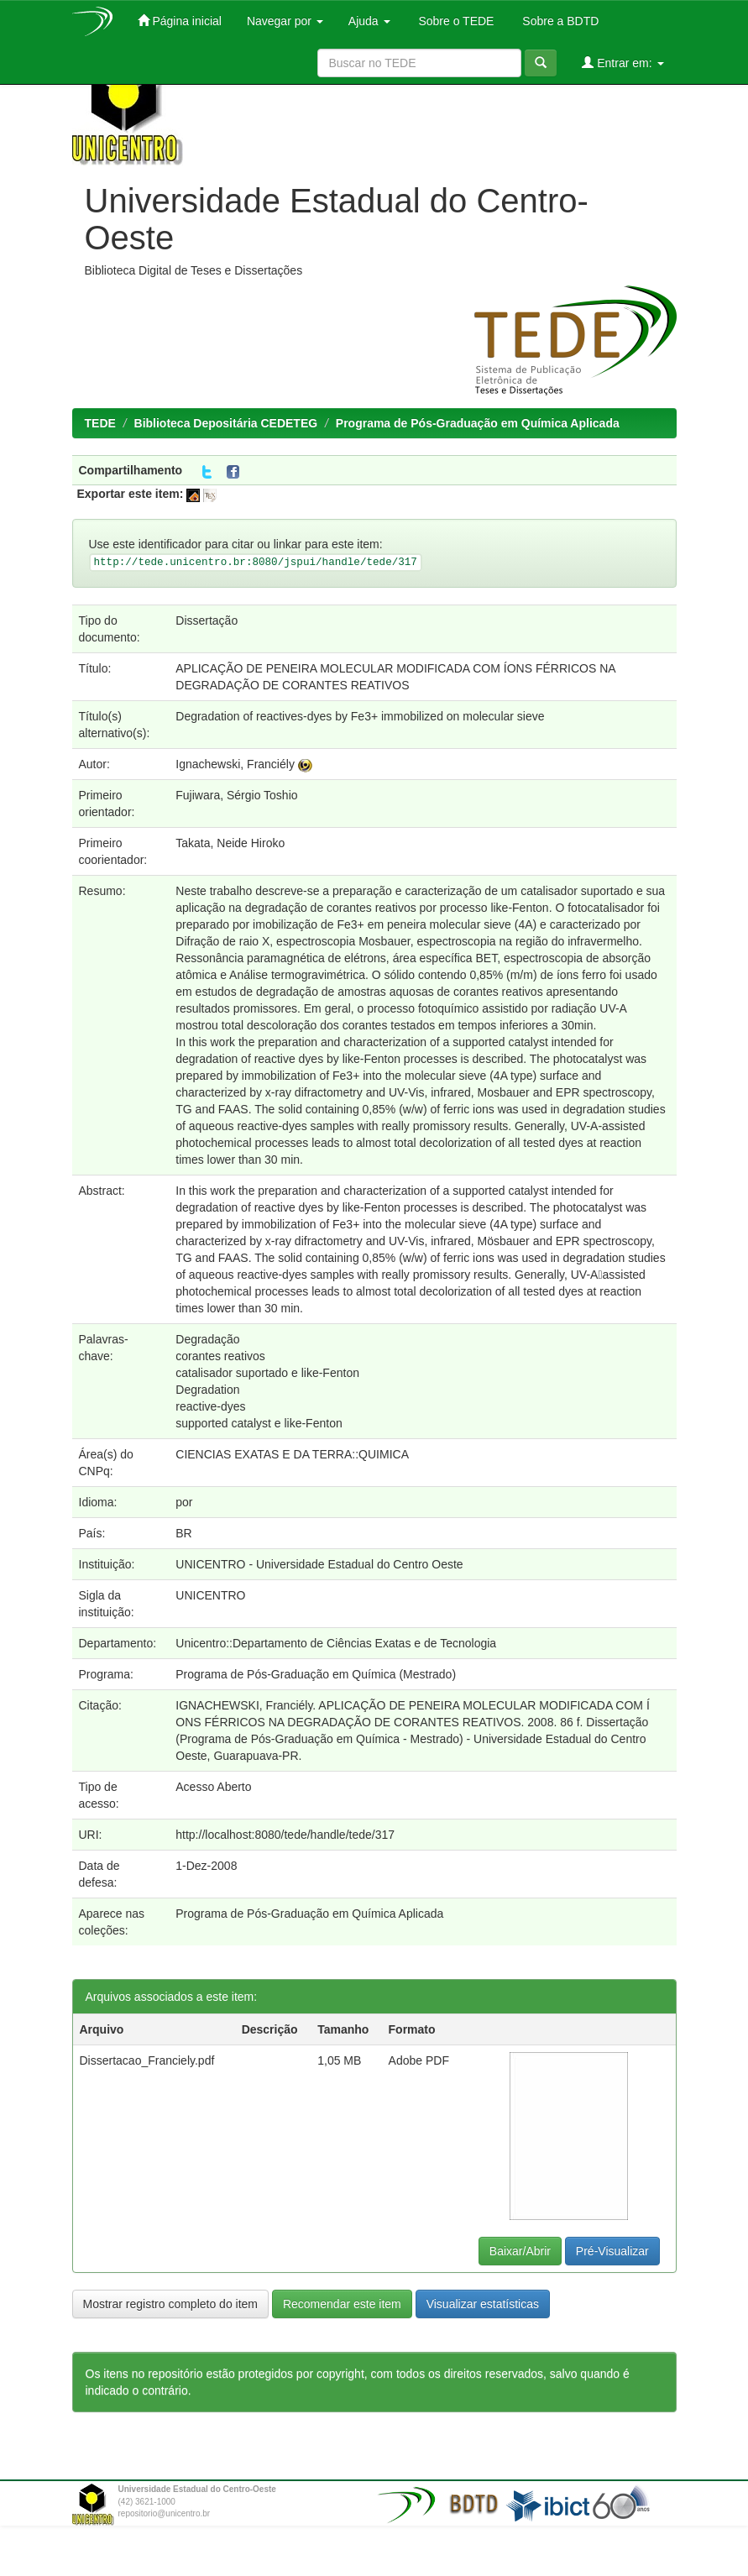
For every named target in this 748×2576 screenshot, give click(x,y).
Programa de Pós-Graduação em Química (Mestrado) (315, 1674)
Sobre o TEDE (455, 21)
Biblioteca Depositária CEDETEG (226, 423)
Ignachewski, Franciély (235, 764)
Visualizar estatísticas (482, 2304)
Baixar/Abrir (520, 2251)
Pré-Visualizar (612, 2251)
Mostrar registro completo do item (171, 2304)
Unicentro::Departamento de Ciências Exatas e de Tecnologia (335, 1643)
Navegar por (285, 21)
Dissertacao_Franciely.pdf (147, 2060)
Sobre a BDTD (559, 21)
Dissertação (206, 620)
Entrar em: (622, 62)
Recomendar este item (342, 2304)
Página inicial (180, 20)
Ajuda (369, 21)
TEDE (100, 423)
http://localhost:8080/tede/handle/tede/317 (285, 1834)
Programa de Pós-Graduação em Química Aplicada (478, 423)
